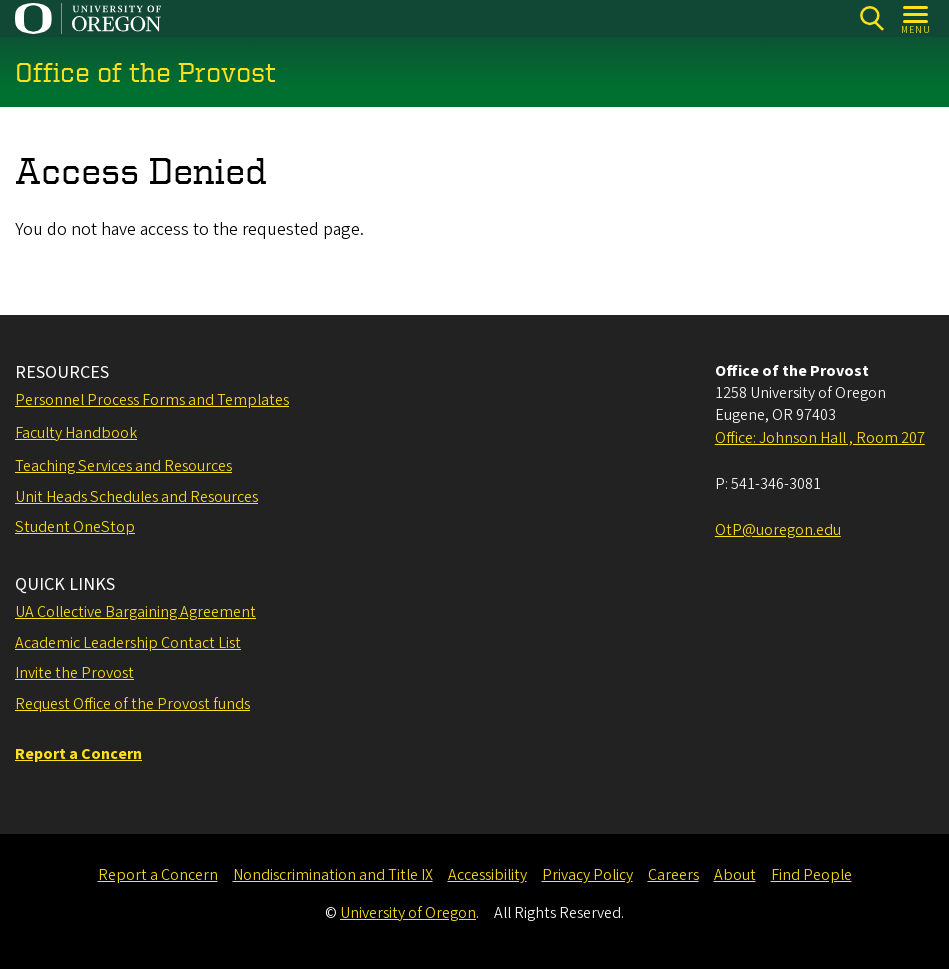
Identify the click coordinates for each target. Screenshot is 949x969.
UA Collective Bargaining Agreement (135, 612)
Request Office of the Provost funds (132, 704)
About (735, 875)
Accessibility (487, 875)
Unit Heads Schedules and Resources (136, 497)
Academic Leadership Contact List (128, 643)
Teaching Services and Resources (123, 466)
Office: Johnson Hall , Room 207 (820, 438)
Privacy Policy (587, 875)
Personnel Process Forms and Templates (152, 400)
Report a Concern (158, 875)
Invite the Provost (74, 673)
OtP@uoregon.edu (778, 530)
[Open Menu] (916, 18)
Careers (673, 875)
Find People (811, 875)
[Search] (871, 18)
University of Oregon (408, 913)
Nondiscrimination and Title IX (333, 875)
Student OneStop (75, 527)
